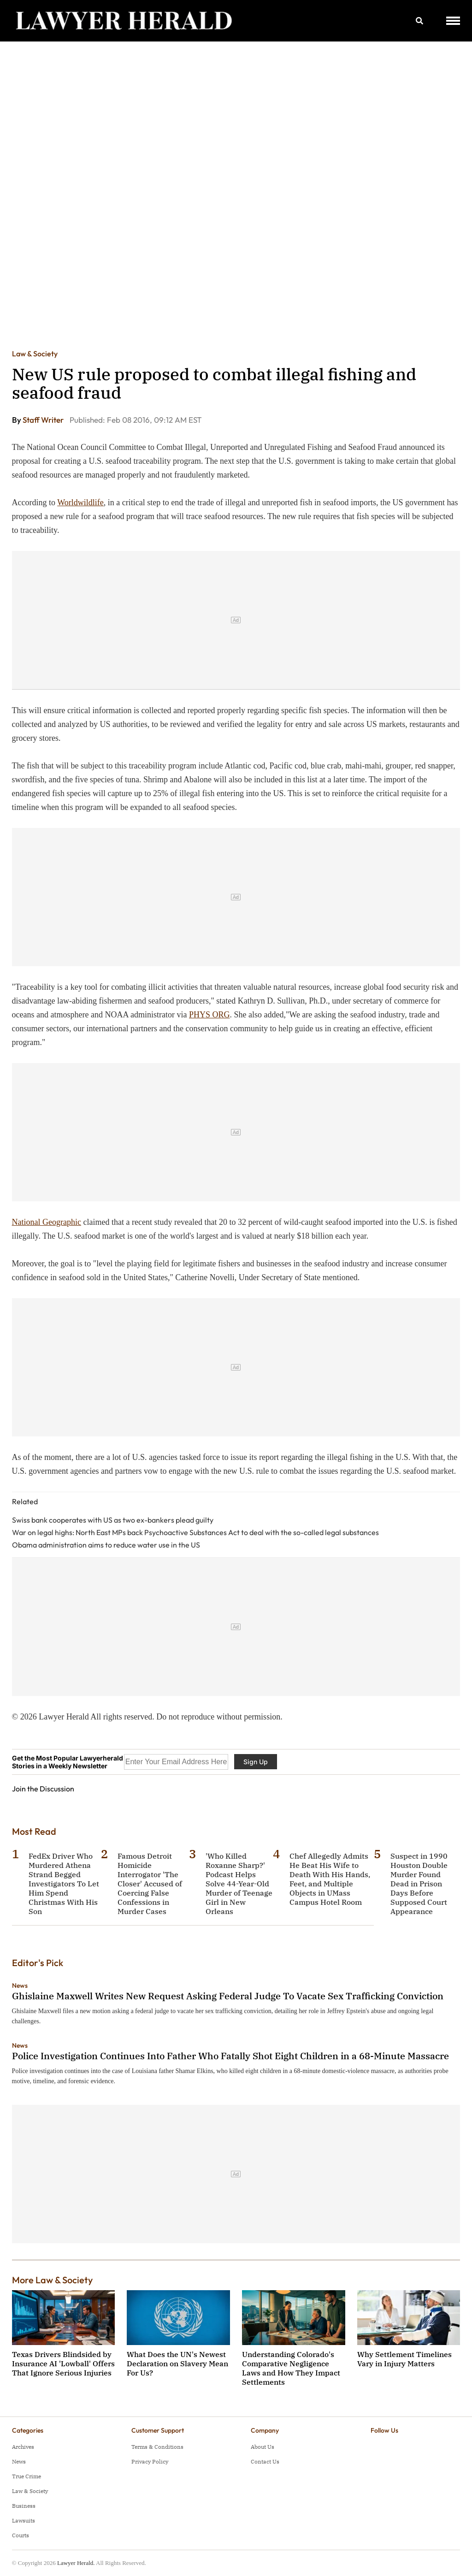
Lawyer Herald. (76, 2562)
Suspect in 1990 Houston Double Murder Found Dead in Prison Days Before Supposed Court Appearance (419, 1883)
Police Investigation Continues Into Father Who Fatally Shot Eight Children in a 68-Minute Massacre (230, 2056)
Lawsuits (23, 2520)
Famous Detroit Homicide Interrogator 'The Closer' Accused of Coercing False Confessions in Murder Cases (150, 1883)
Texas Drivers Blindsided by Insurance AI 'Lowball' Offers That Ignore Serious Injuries (63, 2363)
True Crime (26, 2476)
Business (23, 2505)
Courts (20, 2535)
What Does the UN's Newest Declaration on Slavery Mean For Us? (177, 2363)
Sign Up (255, 1762)
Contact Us (265, 2461)
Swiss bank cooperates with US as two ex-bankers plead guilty (112, 1519)
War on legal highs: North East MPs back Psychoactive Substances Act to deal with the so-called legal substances (195, 1532)
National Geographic (46, 1222)
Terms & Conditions (157, 2446)
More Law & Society (52, 2280)
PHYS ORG (209, 1014)
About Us (262, 2446)
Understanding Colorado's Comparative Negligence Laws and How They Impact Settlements (291, 2368)
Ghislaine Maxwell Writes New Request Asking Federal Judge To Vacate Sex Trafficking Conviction (227, 1996)
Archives (23, 2446)
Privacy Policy (149, 2461)
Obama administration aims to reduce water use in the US (106, 1544)
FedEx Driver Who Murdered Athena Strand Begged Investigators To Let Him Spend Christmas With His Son (64, 1883)
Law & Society (35, 353)
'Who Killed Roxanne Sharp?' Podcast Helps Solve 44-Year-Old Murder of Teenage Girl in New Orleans (239, 1883)
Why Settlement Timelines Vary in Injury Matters (404, 2359)
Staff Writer (44, 420)
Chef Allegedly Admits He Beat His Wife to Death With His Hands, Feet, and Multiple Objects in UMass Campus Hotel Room (329, 1879)
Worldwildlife (80, 502)
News (20, 1985)
